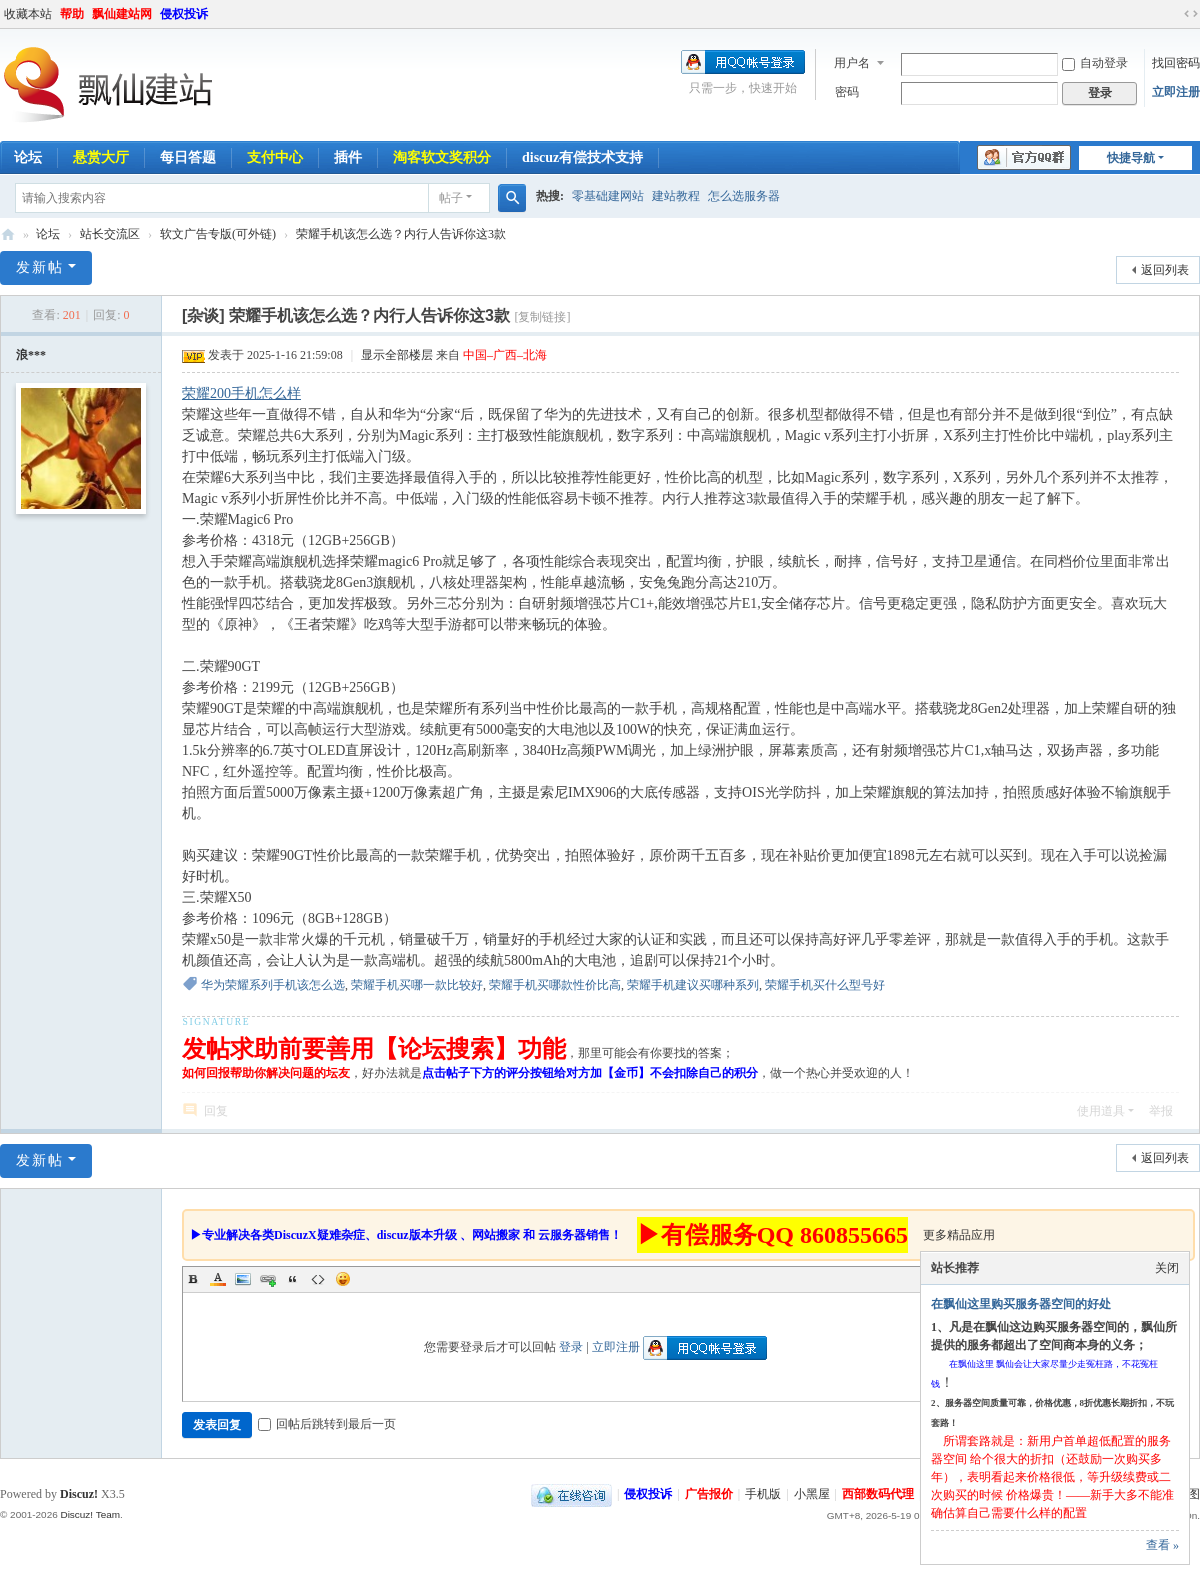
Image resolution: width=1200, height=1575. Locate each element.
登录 (571, 1347)
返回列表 (1165, 270)
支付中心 (275, 157)
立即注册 (1176, 92)
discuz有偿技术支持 (582, 157)
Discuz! (79, 1494)
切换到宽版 (1191, 14)
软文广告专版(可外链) (218, 234)
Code (318, 1279)
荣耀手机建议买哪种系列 (693, 985)
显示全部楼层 (397, 355)
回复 (216, 1111)
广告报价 (709, 1494)
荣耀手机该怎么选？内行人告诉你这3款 (401, 234)
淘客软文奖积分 (442, 157)
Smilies (343, 1279)
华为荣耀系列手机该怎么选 (273, 985)
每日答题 (188, 157)
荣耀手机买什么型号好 (825, 985)
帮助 (72, 14)
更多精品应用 (959, 1235)
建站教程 (676, 196)
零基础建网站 (608, 196)
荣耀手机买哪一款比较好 (417, 985)
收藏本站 (28, 14)
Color (218, 1279)
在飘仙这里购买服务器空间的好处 (1021, 1304)
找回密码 (1176, 63)
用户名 (852, 63)
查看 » (1162, 1545)
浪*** (31, 355)
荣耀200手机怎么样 (241, 393)
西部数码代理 (878, 1494)
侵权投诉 (184, 14)
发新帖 (40, 267)
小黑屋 (812, 1494)
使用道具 (1101, 1111)
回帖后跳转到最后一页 (327, 1424)
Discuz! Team (90, 1514)
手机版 (763, 1494)
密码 (847, 92)
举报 (1161, 1111)
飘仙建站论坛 (8, 234)
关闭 (1167, 1268)
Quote (293, 1279)
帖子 (451, 198)
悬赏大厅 (101, 157)
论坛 (48, 234)
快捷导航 (1131, 158)
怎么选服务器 (744, 196)
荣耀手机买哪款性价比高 (555, 985)
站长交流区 (110, 234)
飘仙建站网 (122, 14)
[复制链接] (542, 317)
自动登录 (1095, 63)
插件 (348, 157)
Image (243, 1279)
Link (268, 1279)
